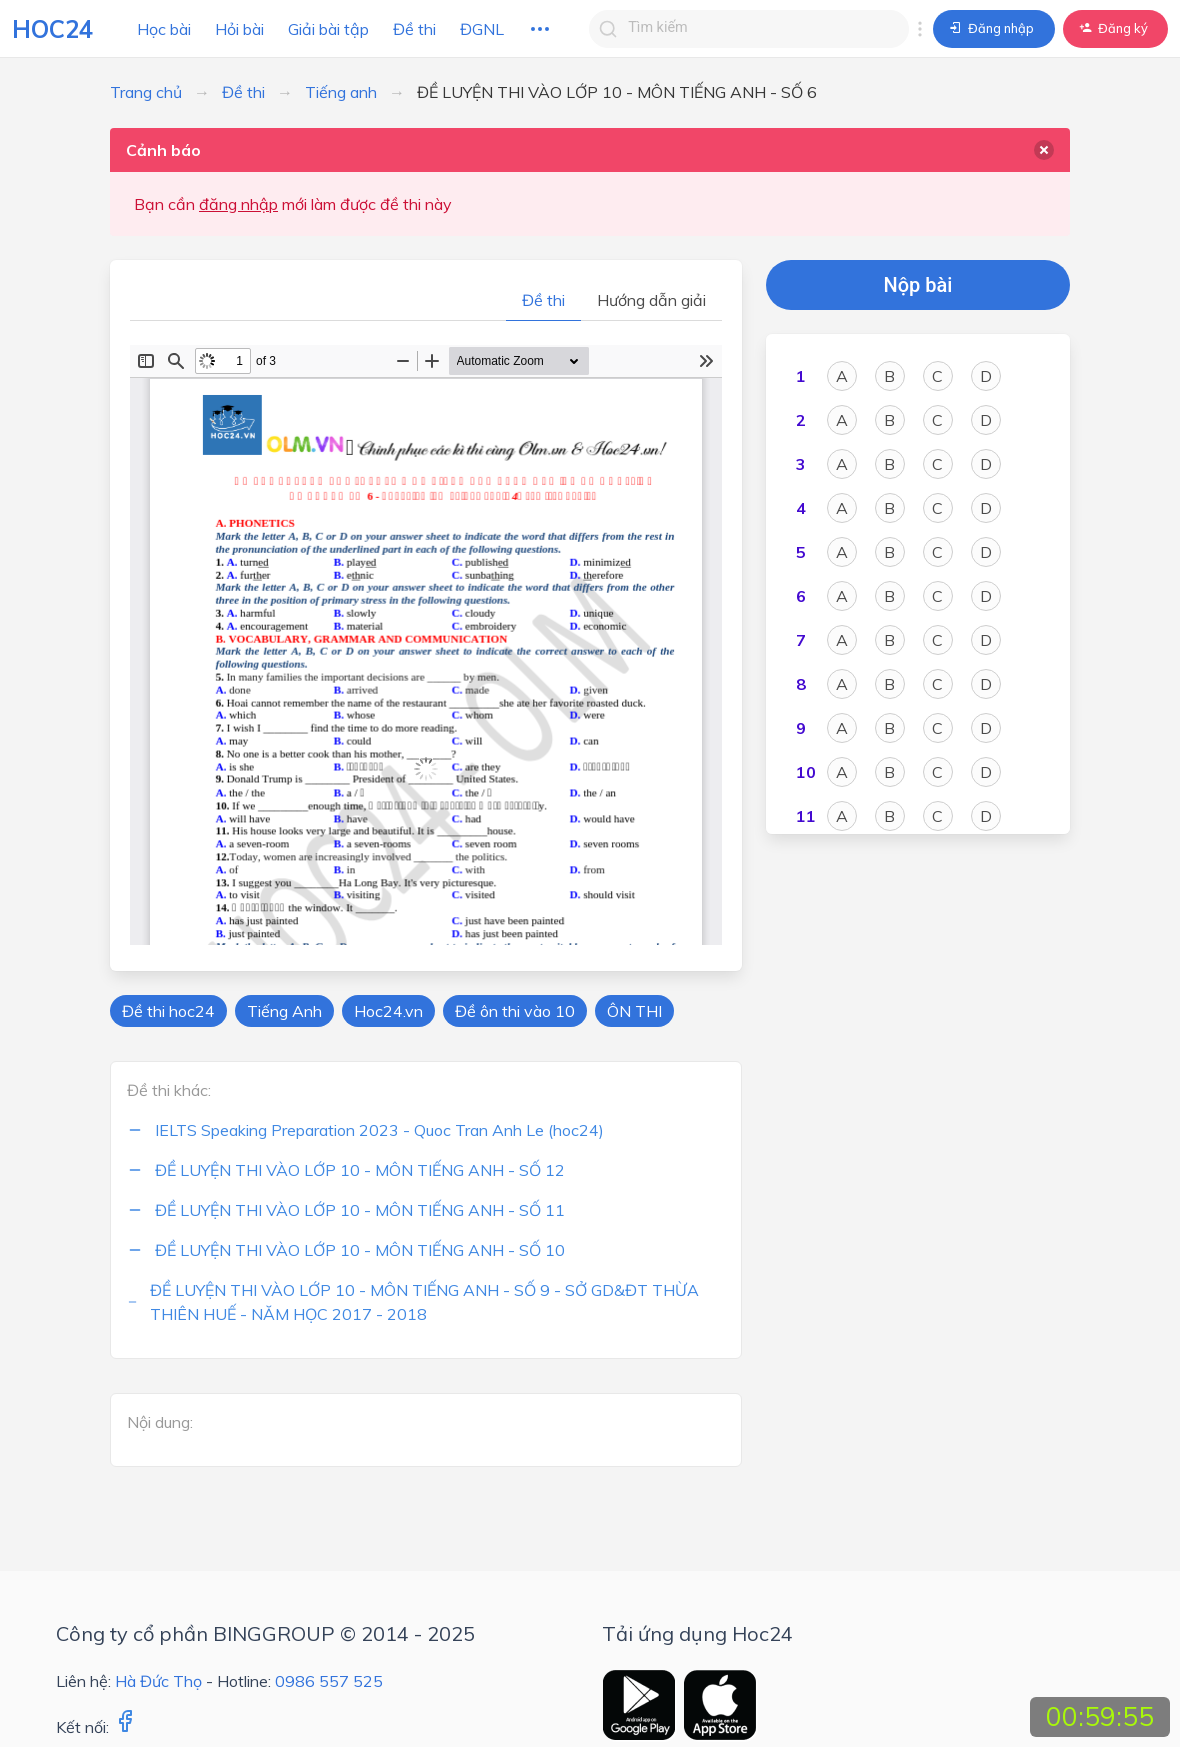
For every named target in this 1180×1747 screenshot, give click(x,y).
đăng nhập (238, 204)
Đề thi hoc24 (168, 1011)
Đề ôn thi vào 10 (515, 1011)
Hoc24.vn (388, 1011)
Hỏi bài (239, 29)
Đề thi (414, 29)
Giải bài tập (328, 29)
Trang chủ (146, 92)
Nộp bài (918, 285)
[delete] (1044, 150)
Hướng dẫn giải (651, 300)
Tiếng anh (341, 92)
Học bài (164, 29)
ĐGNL (482, 29)
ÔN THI (634, 1011)
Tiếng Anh (284, 1011)
